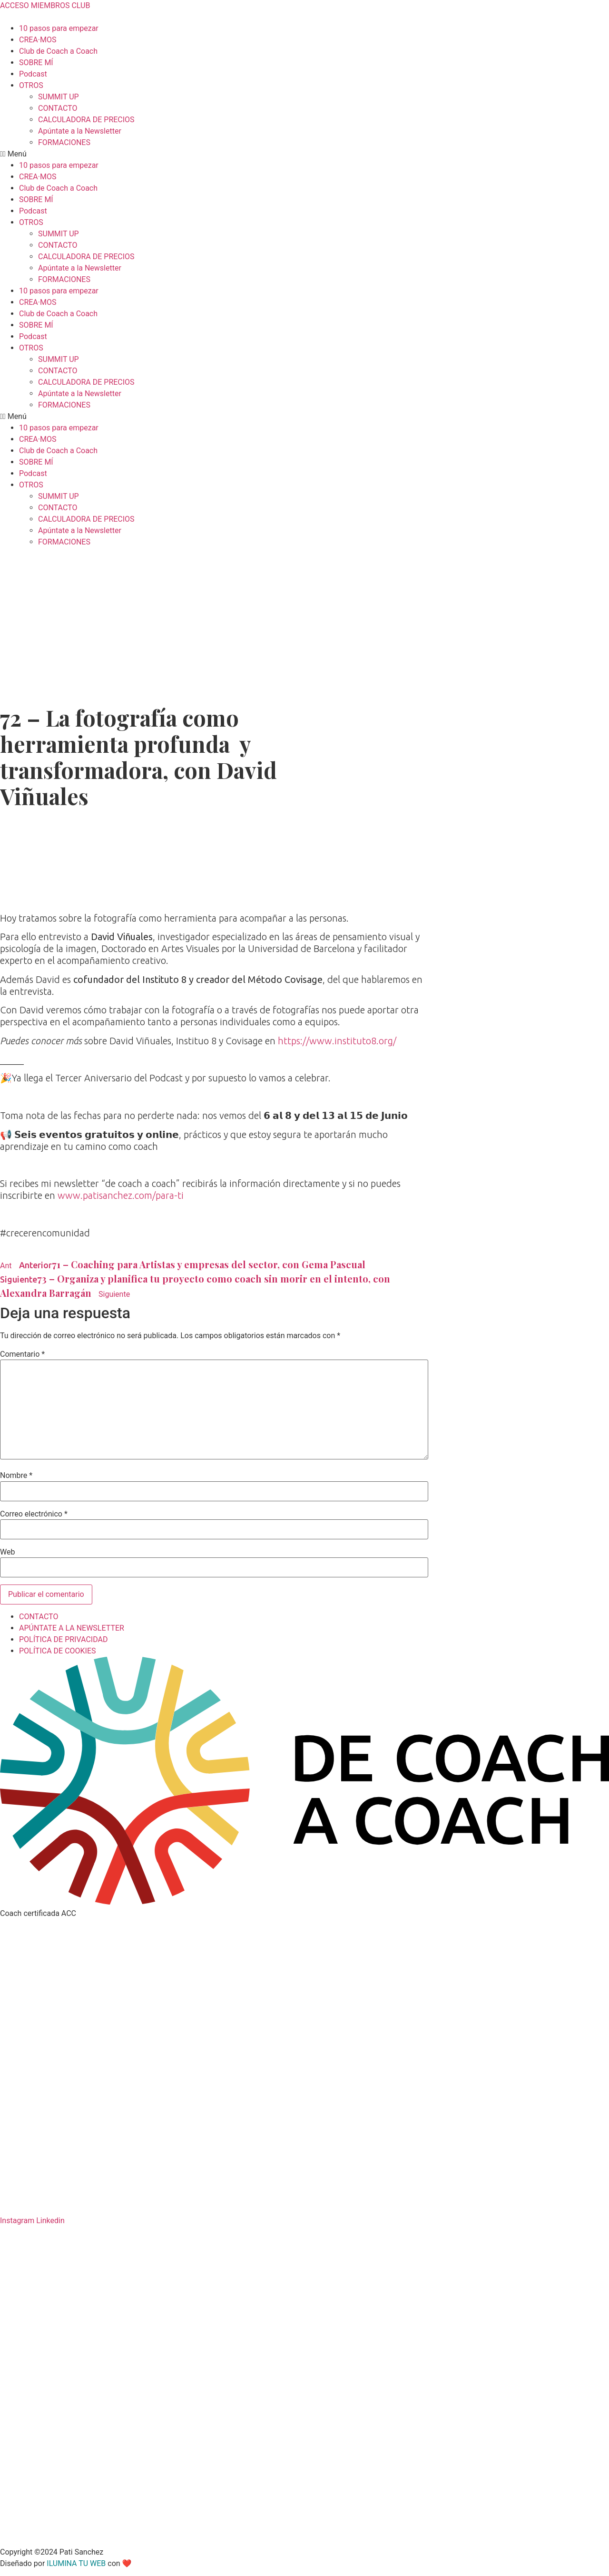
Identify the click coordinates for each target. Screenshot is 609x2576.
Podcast (33, 73)
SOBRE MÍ (36, 62)
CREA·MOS (37, 39)
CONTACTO (57, 108)
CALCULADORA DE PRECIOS (86, 119)
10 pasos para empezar (58, 28)
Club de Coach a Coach (58, 51)
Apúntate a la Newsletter (79, 131)
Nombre (16, 1475)
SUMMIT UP (58, 96)
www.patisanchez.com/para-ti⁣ (121, 1195)
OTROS (31, 85)
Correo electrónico (34, 1514)
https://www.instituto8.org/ (337, 1040)
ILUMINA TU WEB (76, 2563)
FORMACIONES (64, 142)
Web (7, 1552)
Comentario (22, 1354)
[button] (304, 154)
